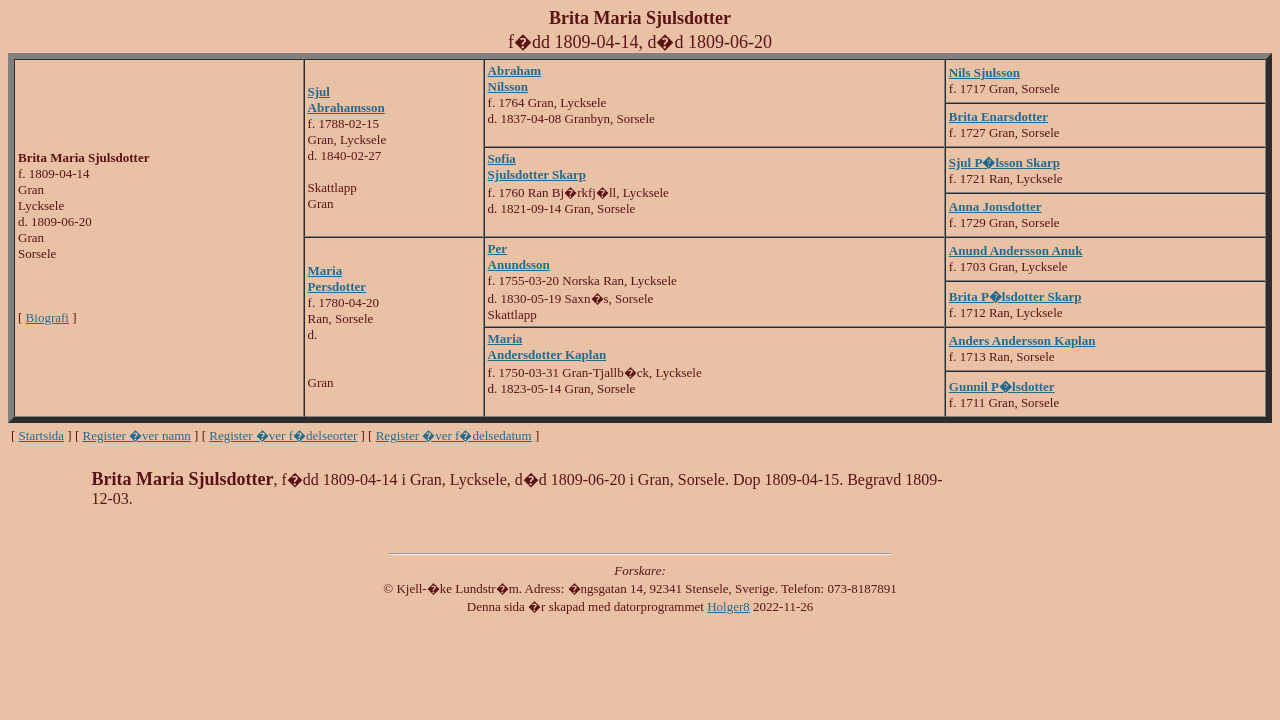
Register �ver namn (137, 435)
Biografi (47, 317)
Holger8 (728, 606)
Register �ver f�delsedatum (454, 435)
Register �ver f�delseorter (283, 435)
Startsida (42, 435)
